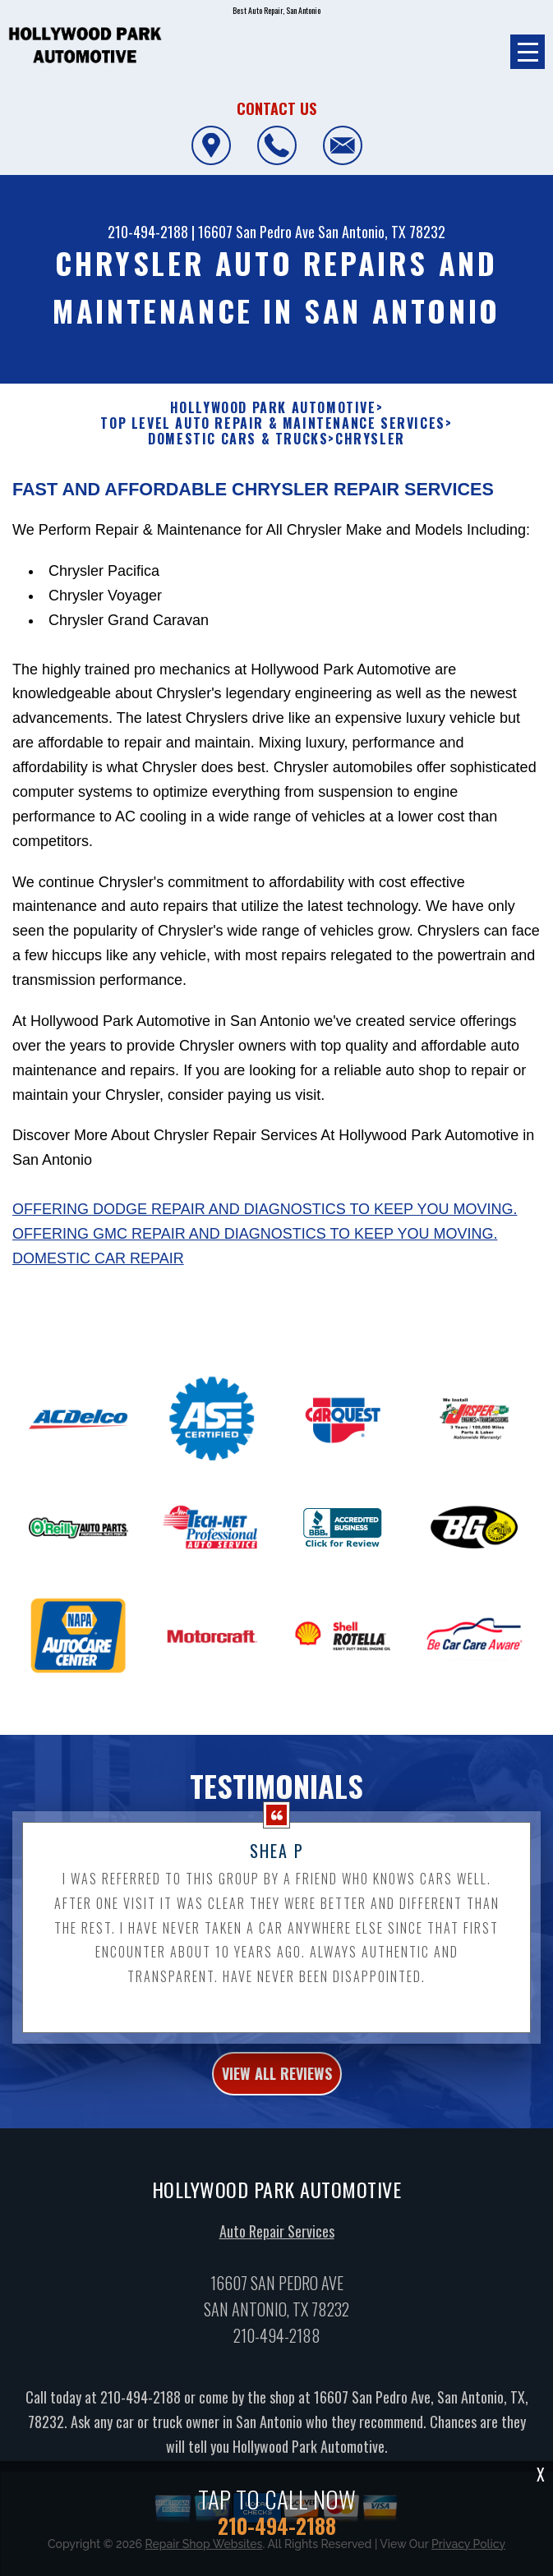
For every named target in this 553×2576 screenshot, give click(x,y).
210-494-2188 (148, 231)
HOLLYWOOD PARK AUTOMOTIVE (273, 408)
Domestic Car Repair (98, 1287)
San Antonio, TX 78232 (381, 231)
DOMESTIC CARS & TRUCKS (238, 439)
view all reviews (277, 2103)
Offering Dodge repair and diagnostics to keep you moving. (264, 1238)
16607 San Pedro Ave (256, 231)
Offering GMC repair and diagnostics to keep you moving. (254, 1262)
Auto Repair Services (276, 2260)
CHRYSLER (370, 439)
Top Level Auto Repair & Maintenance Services (272, 423)
